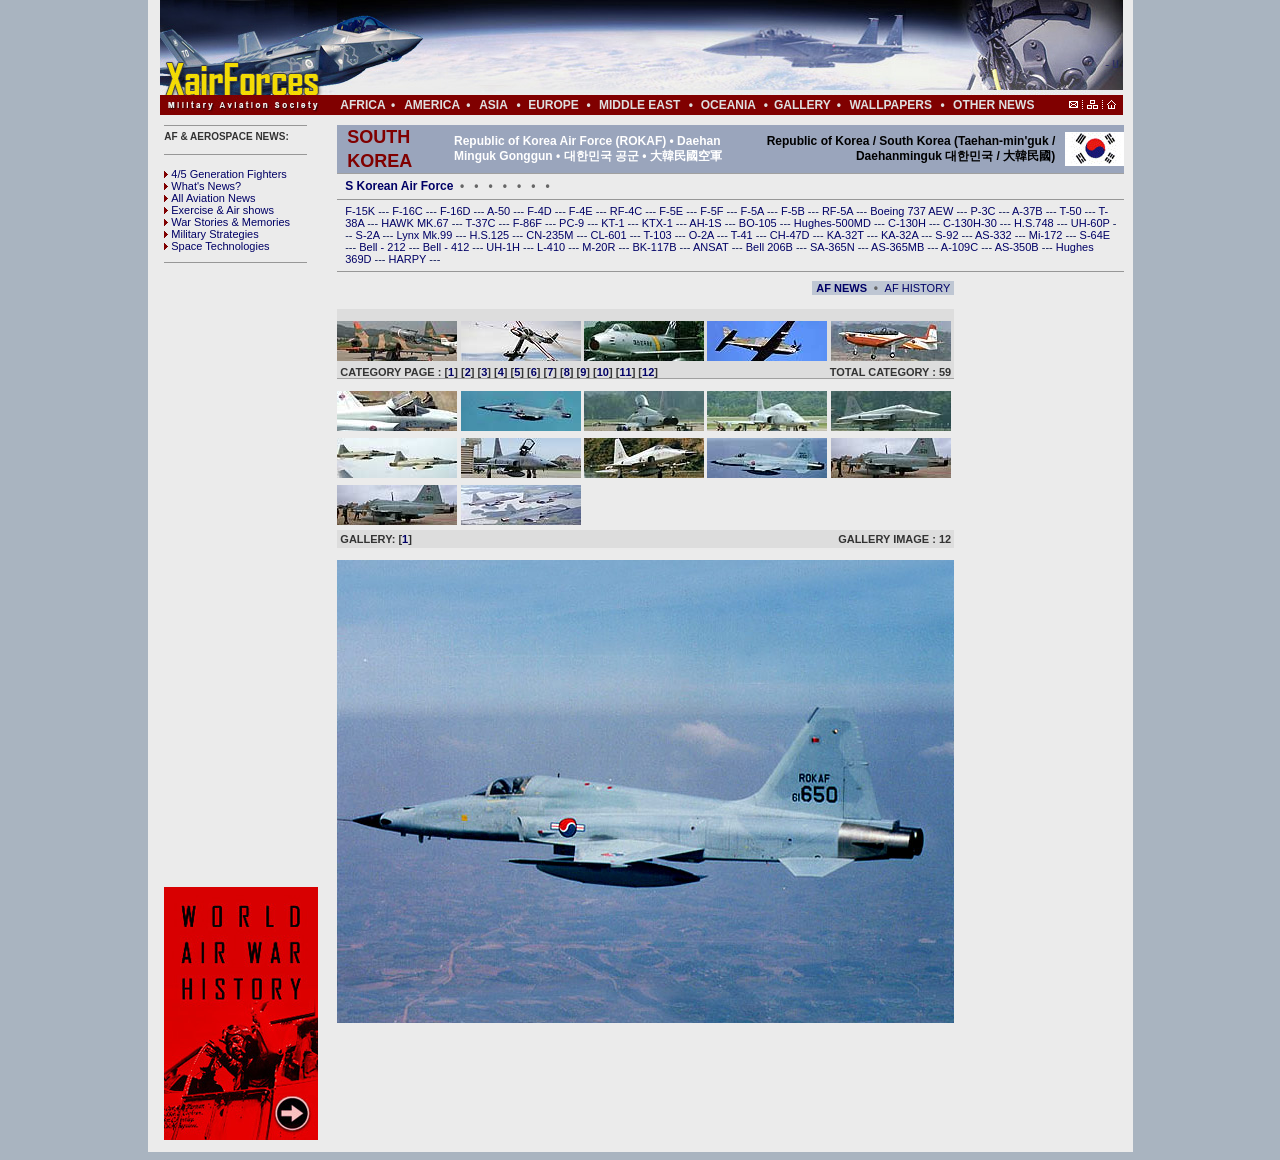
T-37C (482, 223)
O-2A (703, 235)
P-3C (984, 211)
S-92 (948, 235)
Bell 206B (771, 247)
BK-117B (655, 247)
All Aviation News (209, 198)
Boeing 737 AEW (913, 211)
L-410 (552, 247)
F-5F (713, 211)
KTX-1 (659, 223)
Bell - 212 (384, 247)
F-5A (754, 211)
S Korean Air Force (399, 186)
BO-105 (759, 223)
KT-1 (614, 223)
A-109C (961, 247)
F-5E (672, 211)
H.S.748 (1035, 223)
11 (625, 372)
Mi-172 (1047, 235)
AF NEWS (841, 288)
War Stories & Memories (227, 222)
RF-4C (627, 211)
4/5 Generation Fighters (227, 174)
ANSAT (712, 247)
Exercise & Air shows (219, 210)
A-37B (1029, 211)
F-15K (361, 211)
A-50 (500, 211)
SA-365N (834, 247)
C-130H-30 (971, 223)
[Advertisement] (701, 48)
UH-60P (1092, 223)
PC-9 (573, 223)
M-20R (600, 247)
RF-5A (839, 211)
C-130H (908, 223)
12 (648, 372)
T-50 (1072, 211)
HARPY (409, 259)
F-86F (529, 223)
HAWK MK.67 (416, 223)
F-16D (457, 211)
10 (603, 372)
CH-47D (791, 235)
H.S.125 (490, 235)
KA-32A (901, 235)
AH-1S (706, 223)
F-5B (794, 211)
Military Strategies (211, 234)
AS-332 (995, 235)
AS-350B (1018, 247)
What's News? (202, 186)
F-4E (582, 211)
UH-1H (504, 247)
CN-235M (551, 235)
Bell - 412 (448, 247)
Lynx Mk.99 (426, 235)
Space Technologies (216, 246)
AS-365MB (899, 247)
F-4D (541, 211)
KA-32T (847, 235)
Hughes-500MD (834, 223)
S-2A (369, 235)
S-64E (1095, 235)
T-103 (658, 235)
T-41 (743, 235)
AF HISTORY (918, 288)
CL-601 (609, 235)
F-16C (409, 211)
